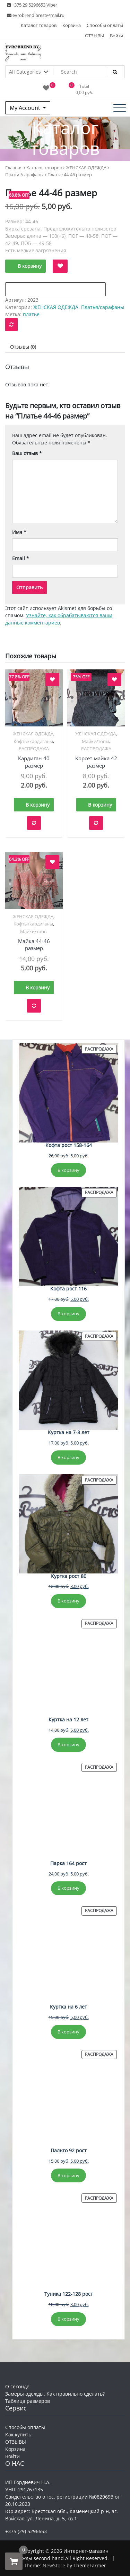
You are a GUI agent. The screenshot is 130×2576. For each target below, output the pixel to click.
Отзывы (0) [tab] (23, 347)
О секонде (17, 2386)
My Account (26, 108)
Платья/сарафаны (24, 174)
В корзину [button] (38, 804)
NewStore (54, 2565)
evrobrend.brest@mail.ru (35, 15)
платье (31, 314)
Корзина (71, 25)
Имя (19, 532)
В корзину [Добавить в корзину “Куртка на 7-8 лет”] (68, 1457)
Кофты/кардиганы (33, 741)
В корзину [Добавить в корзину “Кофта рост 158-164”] (68, 1170)
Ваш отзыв (27, 453)
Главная (14, 167)
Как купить (18, 2434)
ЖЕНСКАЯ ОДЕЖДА (86, 167)
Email (20, 558)
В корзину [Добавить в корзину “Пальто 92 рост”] (68, 2175)
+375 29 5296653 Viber (32, 5)
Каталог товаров (39, 25)
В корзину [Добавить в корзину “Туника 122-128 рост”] (68, 2319)
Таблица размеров (27, 2401)
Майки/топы (95, 741)
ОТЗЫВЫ (94, 35)
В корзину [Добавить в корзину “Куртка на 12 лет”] (68, 1744)
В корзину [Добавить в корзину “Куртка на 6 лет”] (68, 2032)
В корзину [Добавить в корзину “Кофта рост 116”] (68, 1313)
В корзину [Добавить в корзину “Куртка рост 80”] (68, 1601)
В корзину (30, 266)
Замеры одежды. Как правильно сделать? (55, 2393)
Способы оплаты (105, 25)
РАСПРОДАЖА (34, 748)
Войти (116, 35)
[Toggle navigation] (119, 108)
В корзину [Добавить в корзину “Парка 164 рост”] (68, 1888)
